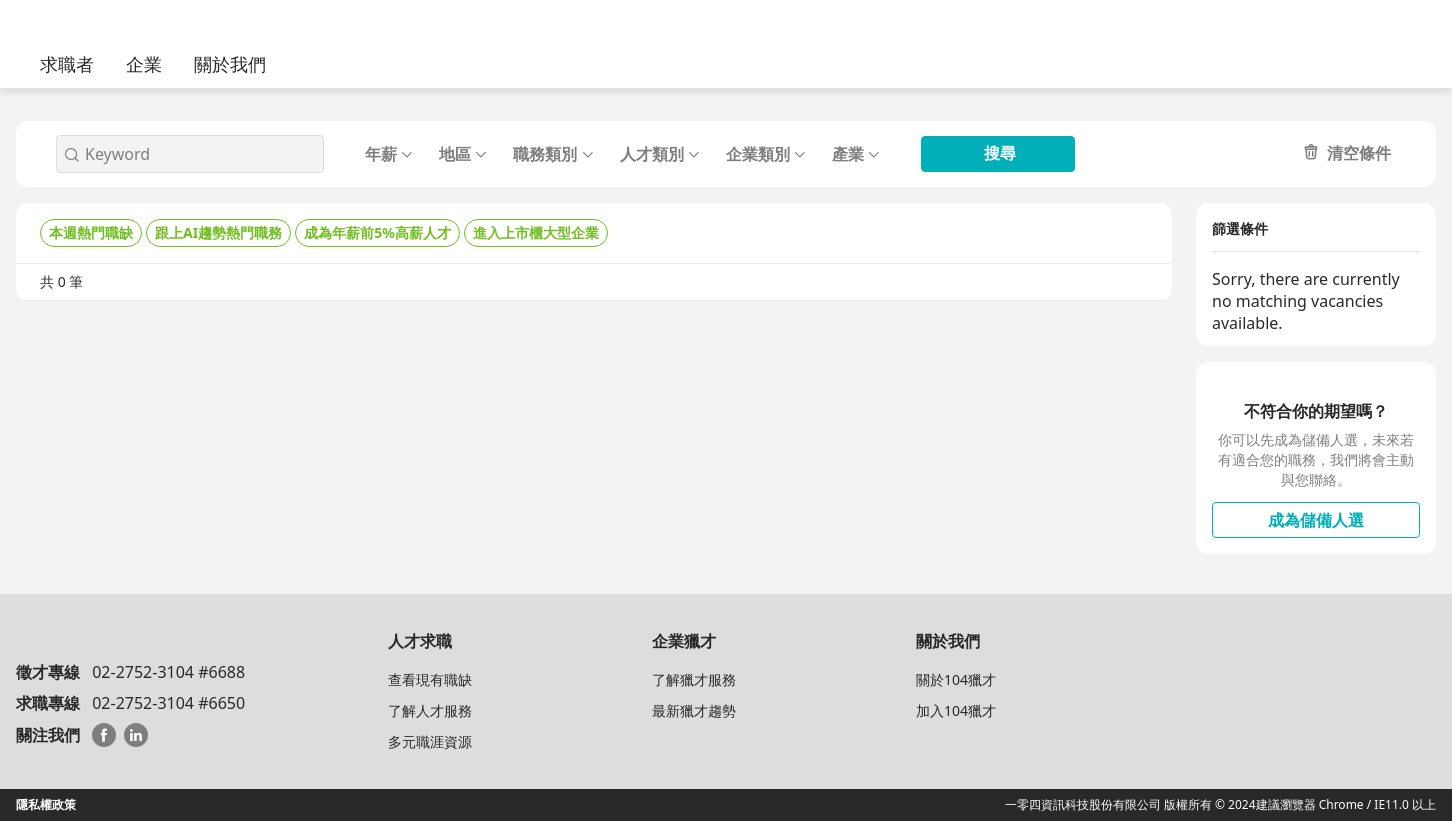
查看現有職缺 (430, 679)
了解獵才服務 (694, 679)
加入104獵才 (956, 710)
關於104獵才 (956, 679)
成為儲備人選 (1316, 520)
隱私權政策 (46, 804)
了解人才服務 (430, 710)
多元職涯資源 (430, 741)
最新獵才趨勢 (694, 710)
